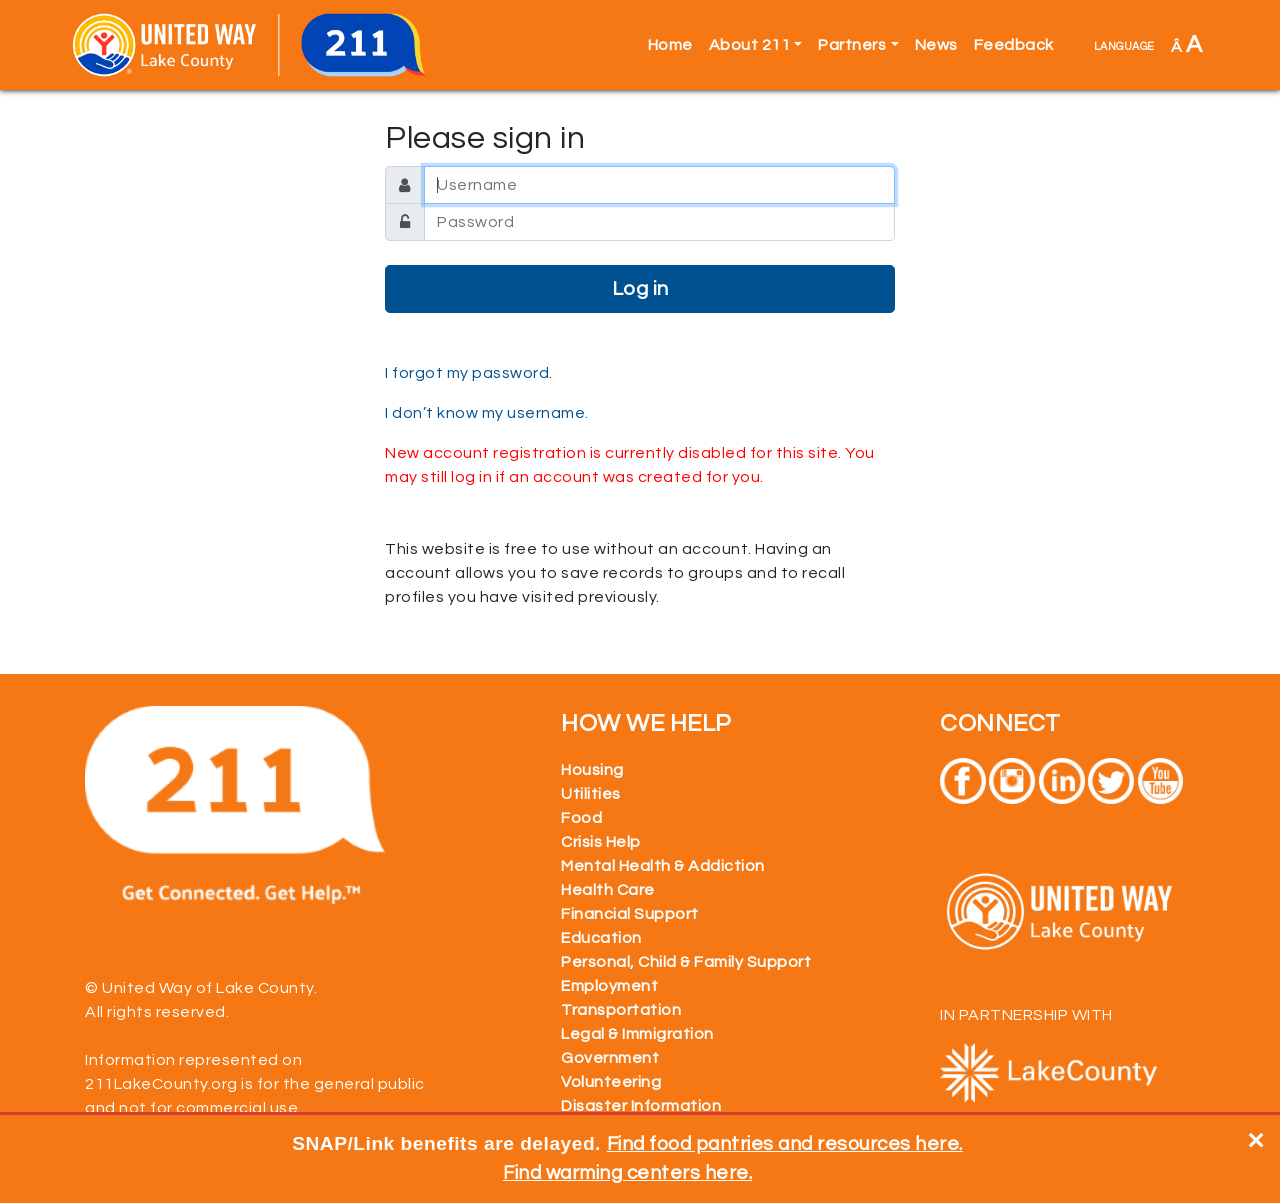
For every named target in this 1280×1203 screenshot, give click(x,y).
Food (581, 818)
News (936, 45)
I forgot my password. (469, 373)
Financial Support (630, 914)
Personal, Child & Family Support (686, 962)
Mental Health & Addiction (663, 866)
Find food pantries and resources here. (785, 1144)
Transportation (621, 1010)
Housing (592, 770)
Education (601, 938)
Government (610, 1058)
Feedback (1014, 45)
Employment (609, 986)
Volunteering (611, 1082)
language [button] (1124, 45)
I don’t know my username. (487, 413)
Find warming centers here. (627, 1173)
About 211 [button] (750, 45)
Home (670, 45)
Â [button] (1187, 44)
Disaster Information (641, 1106)
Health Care (608, 890)
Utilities (591, 794)
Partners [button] (852, 45)
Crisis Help (601, 842)
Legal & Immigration (637, 1034)
